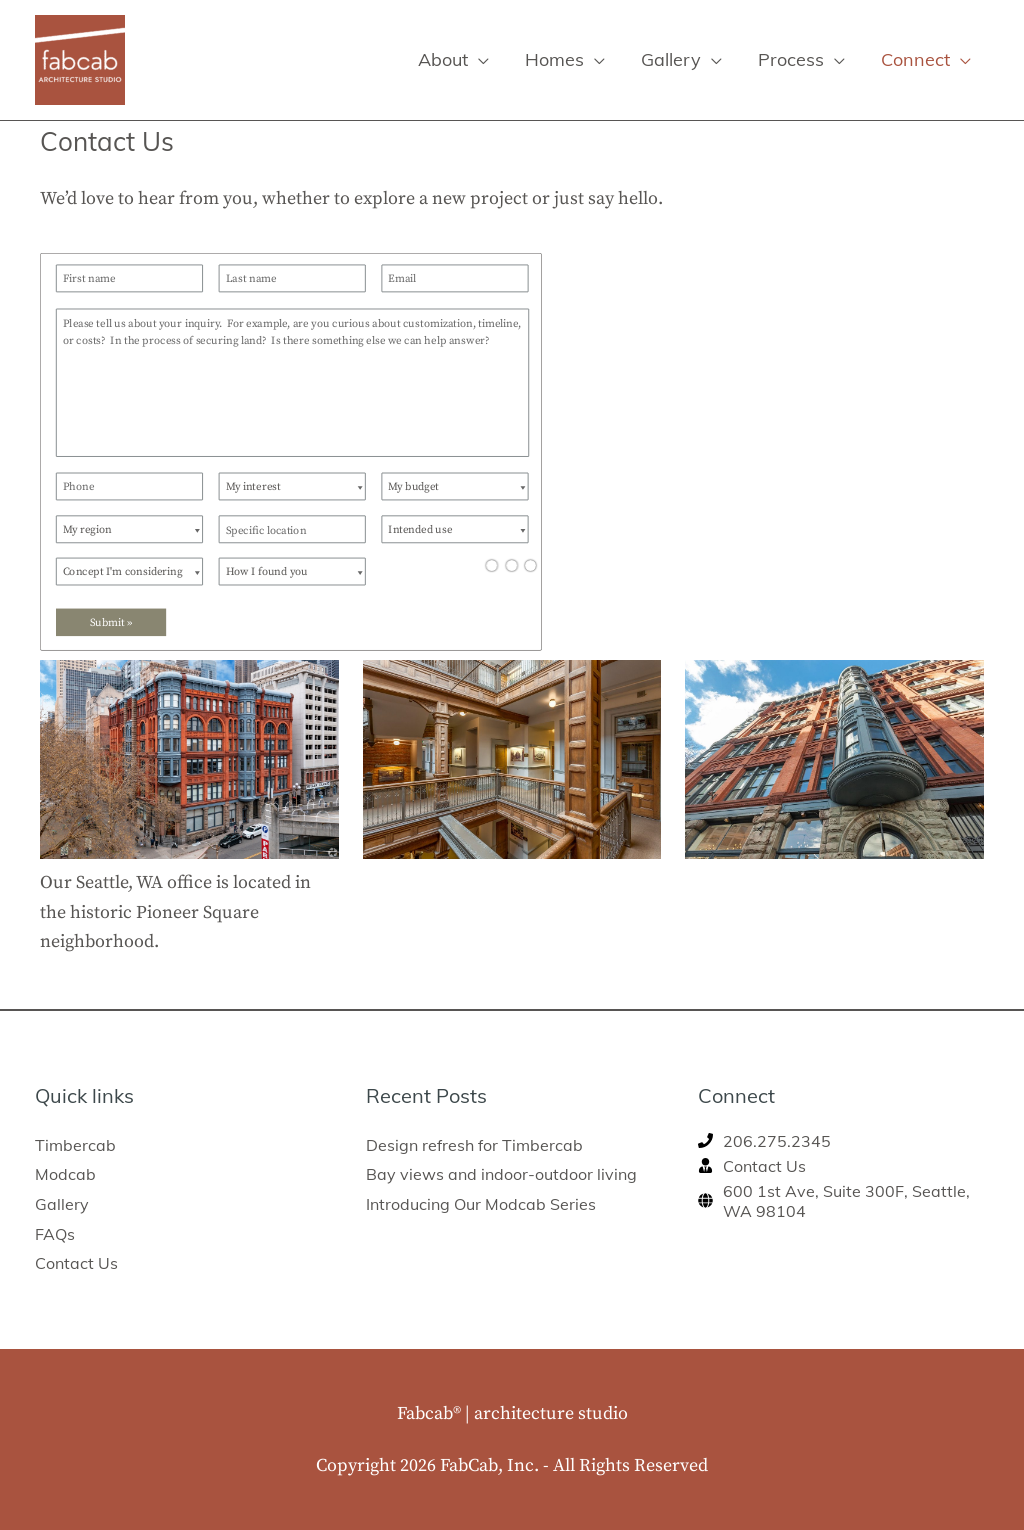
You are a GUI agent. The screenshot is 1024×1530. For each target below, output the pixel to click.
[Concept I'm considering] (129, 571)
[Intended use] (454, 529)
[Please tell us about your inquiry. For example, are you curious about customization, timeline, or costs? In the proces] (292, 382)
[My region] (129, 529)
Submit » (111, 622)
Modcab (65, 1174)
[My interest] (292, 486)
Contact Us (76, 1263)
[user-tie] (752, 1166)
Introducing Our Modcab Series (481, 1204)
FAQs (55, 1234)
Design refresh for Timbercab (474, 1145)
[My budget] (454, 486)
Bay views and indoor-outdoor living (501, 1174)
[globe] (843, 1201)
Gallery (62, 1204)
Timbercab (75, 1145)
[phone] (764, 1141)
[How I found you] (292, 571)
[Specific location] (292, 529)
